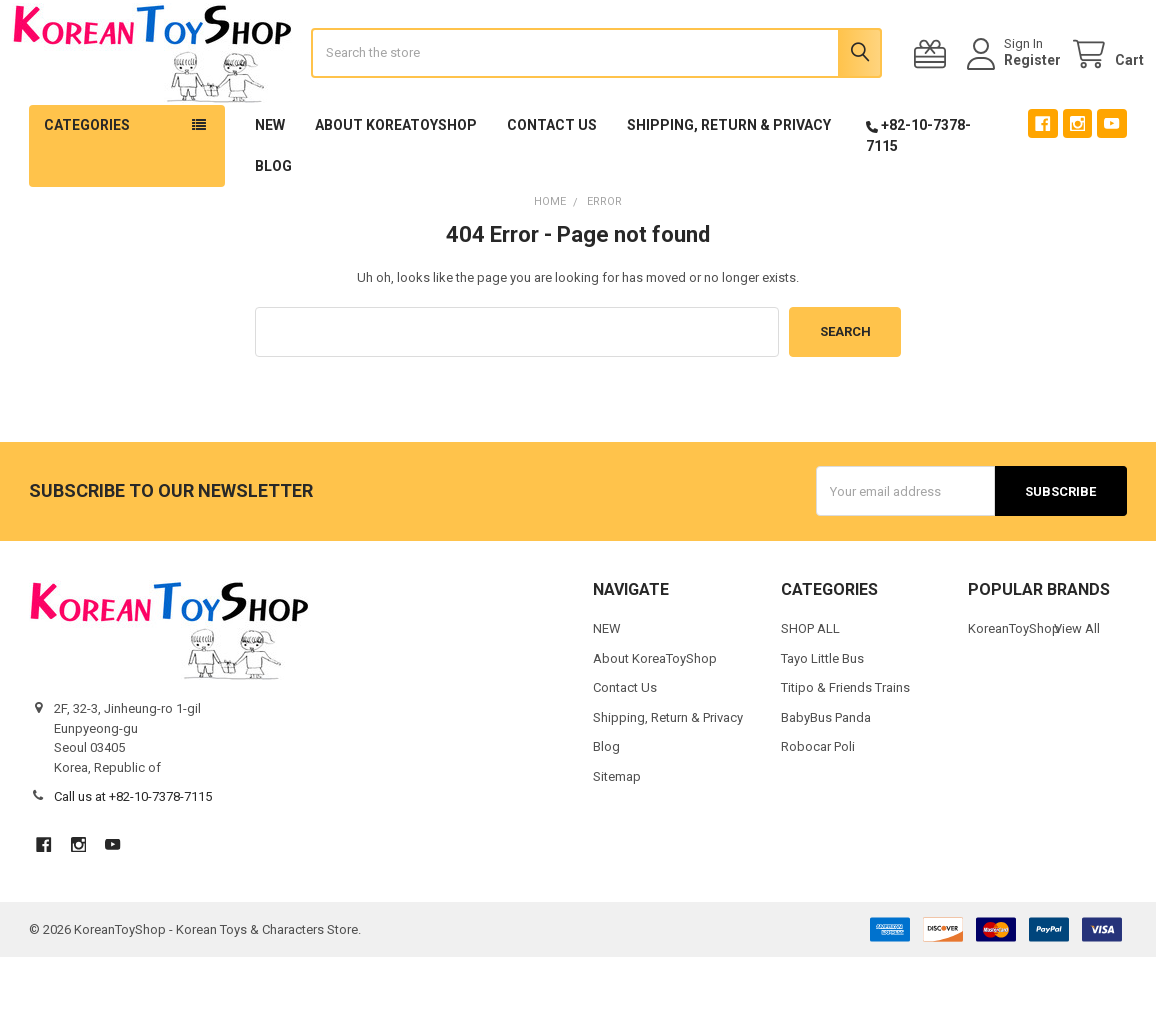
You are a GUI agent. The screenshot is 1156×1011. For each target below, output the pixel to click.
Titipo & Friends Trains (845, 741)
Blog (273, 220)
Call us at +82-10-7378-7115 (133, 850)
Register (1015, 87)
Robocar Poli (818, 800)
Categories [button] (87, 179)
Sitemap (617, 829)
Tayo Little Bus (822, 711)
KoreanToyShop (1014, 682)
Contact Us (552, 179)
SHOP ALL (810, 682)
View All (1077, 682)
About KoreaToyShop (396, 179)
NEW (270, 179)
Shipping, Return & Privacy (729, 179)
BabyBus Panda (826, 770)
